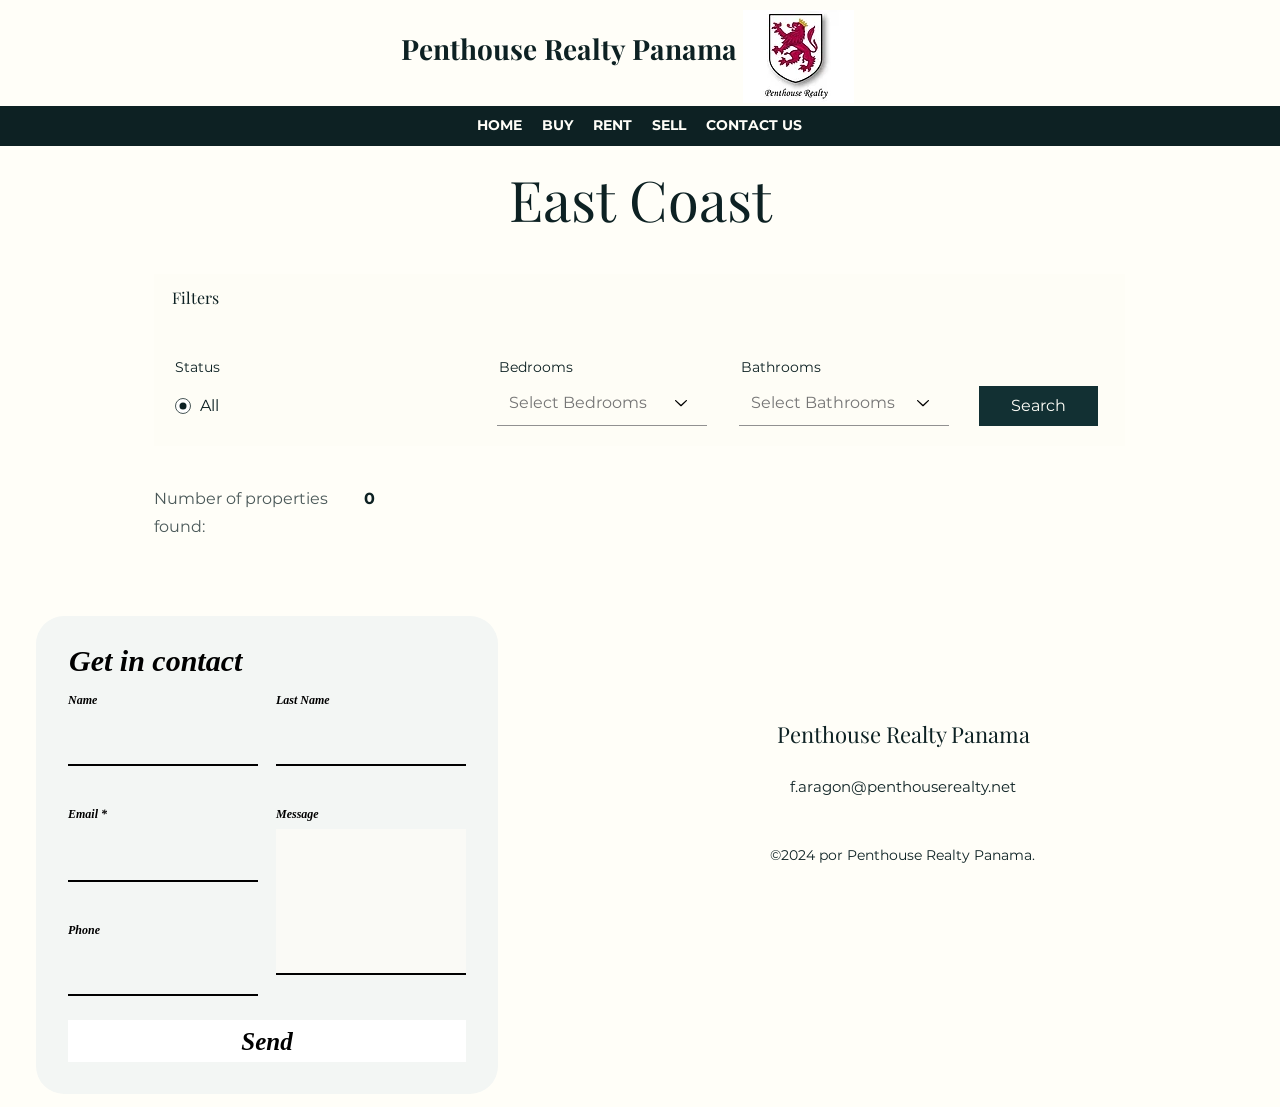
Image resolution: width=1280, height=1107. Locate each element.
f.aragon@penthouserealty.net (903, 786)
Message (297, 814)
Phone (84, 930)
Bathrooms (781, 367)
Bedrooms (536, 367)
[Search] (1038, 406)
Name (82, 700)
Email (83, 814)
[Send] (267, 1041)
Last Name (303, 700)
